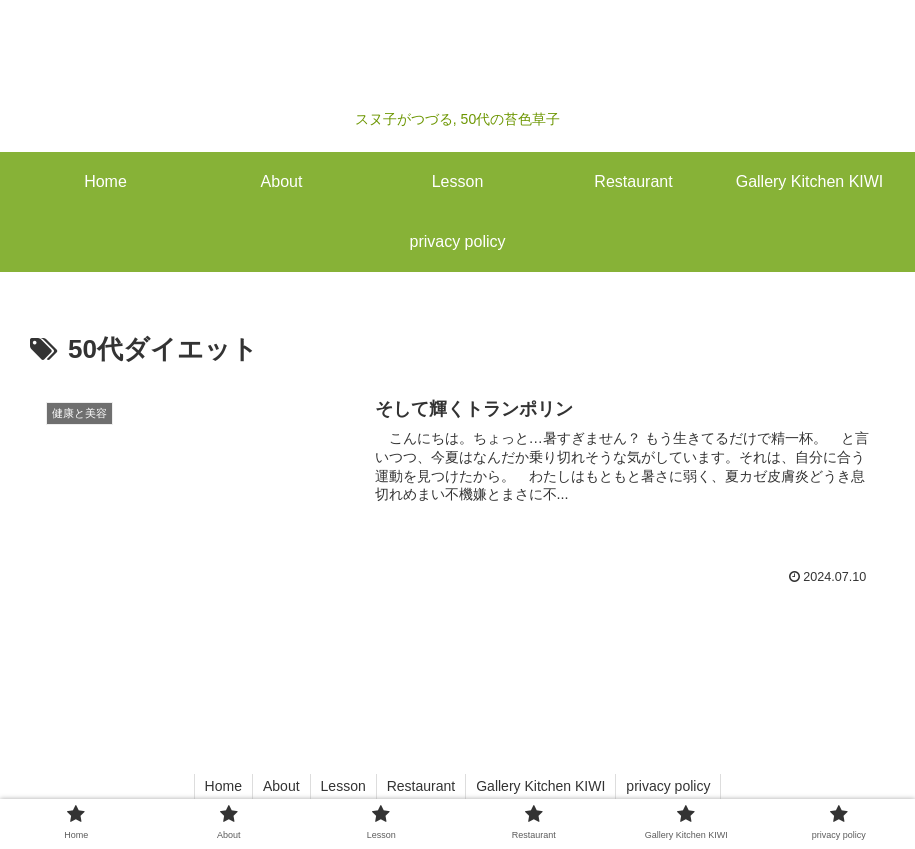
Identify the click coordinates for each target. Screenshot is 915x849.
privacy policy (668, 786)
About (281, 786)
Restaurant (421, 786)
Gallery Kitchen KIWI (540, 786)
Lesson (343, 786)
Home (223, 786)
